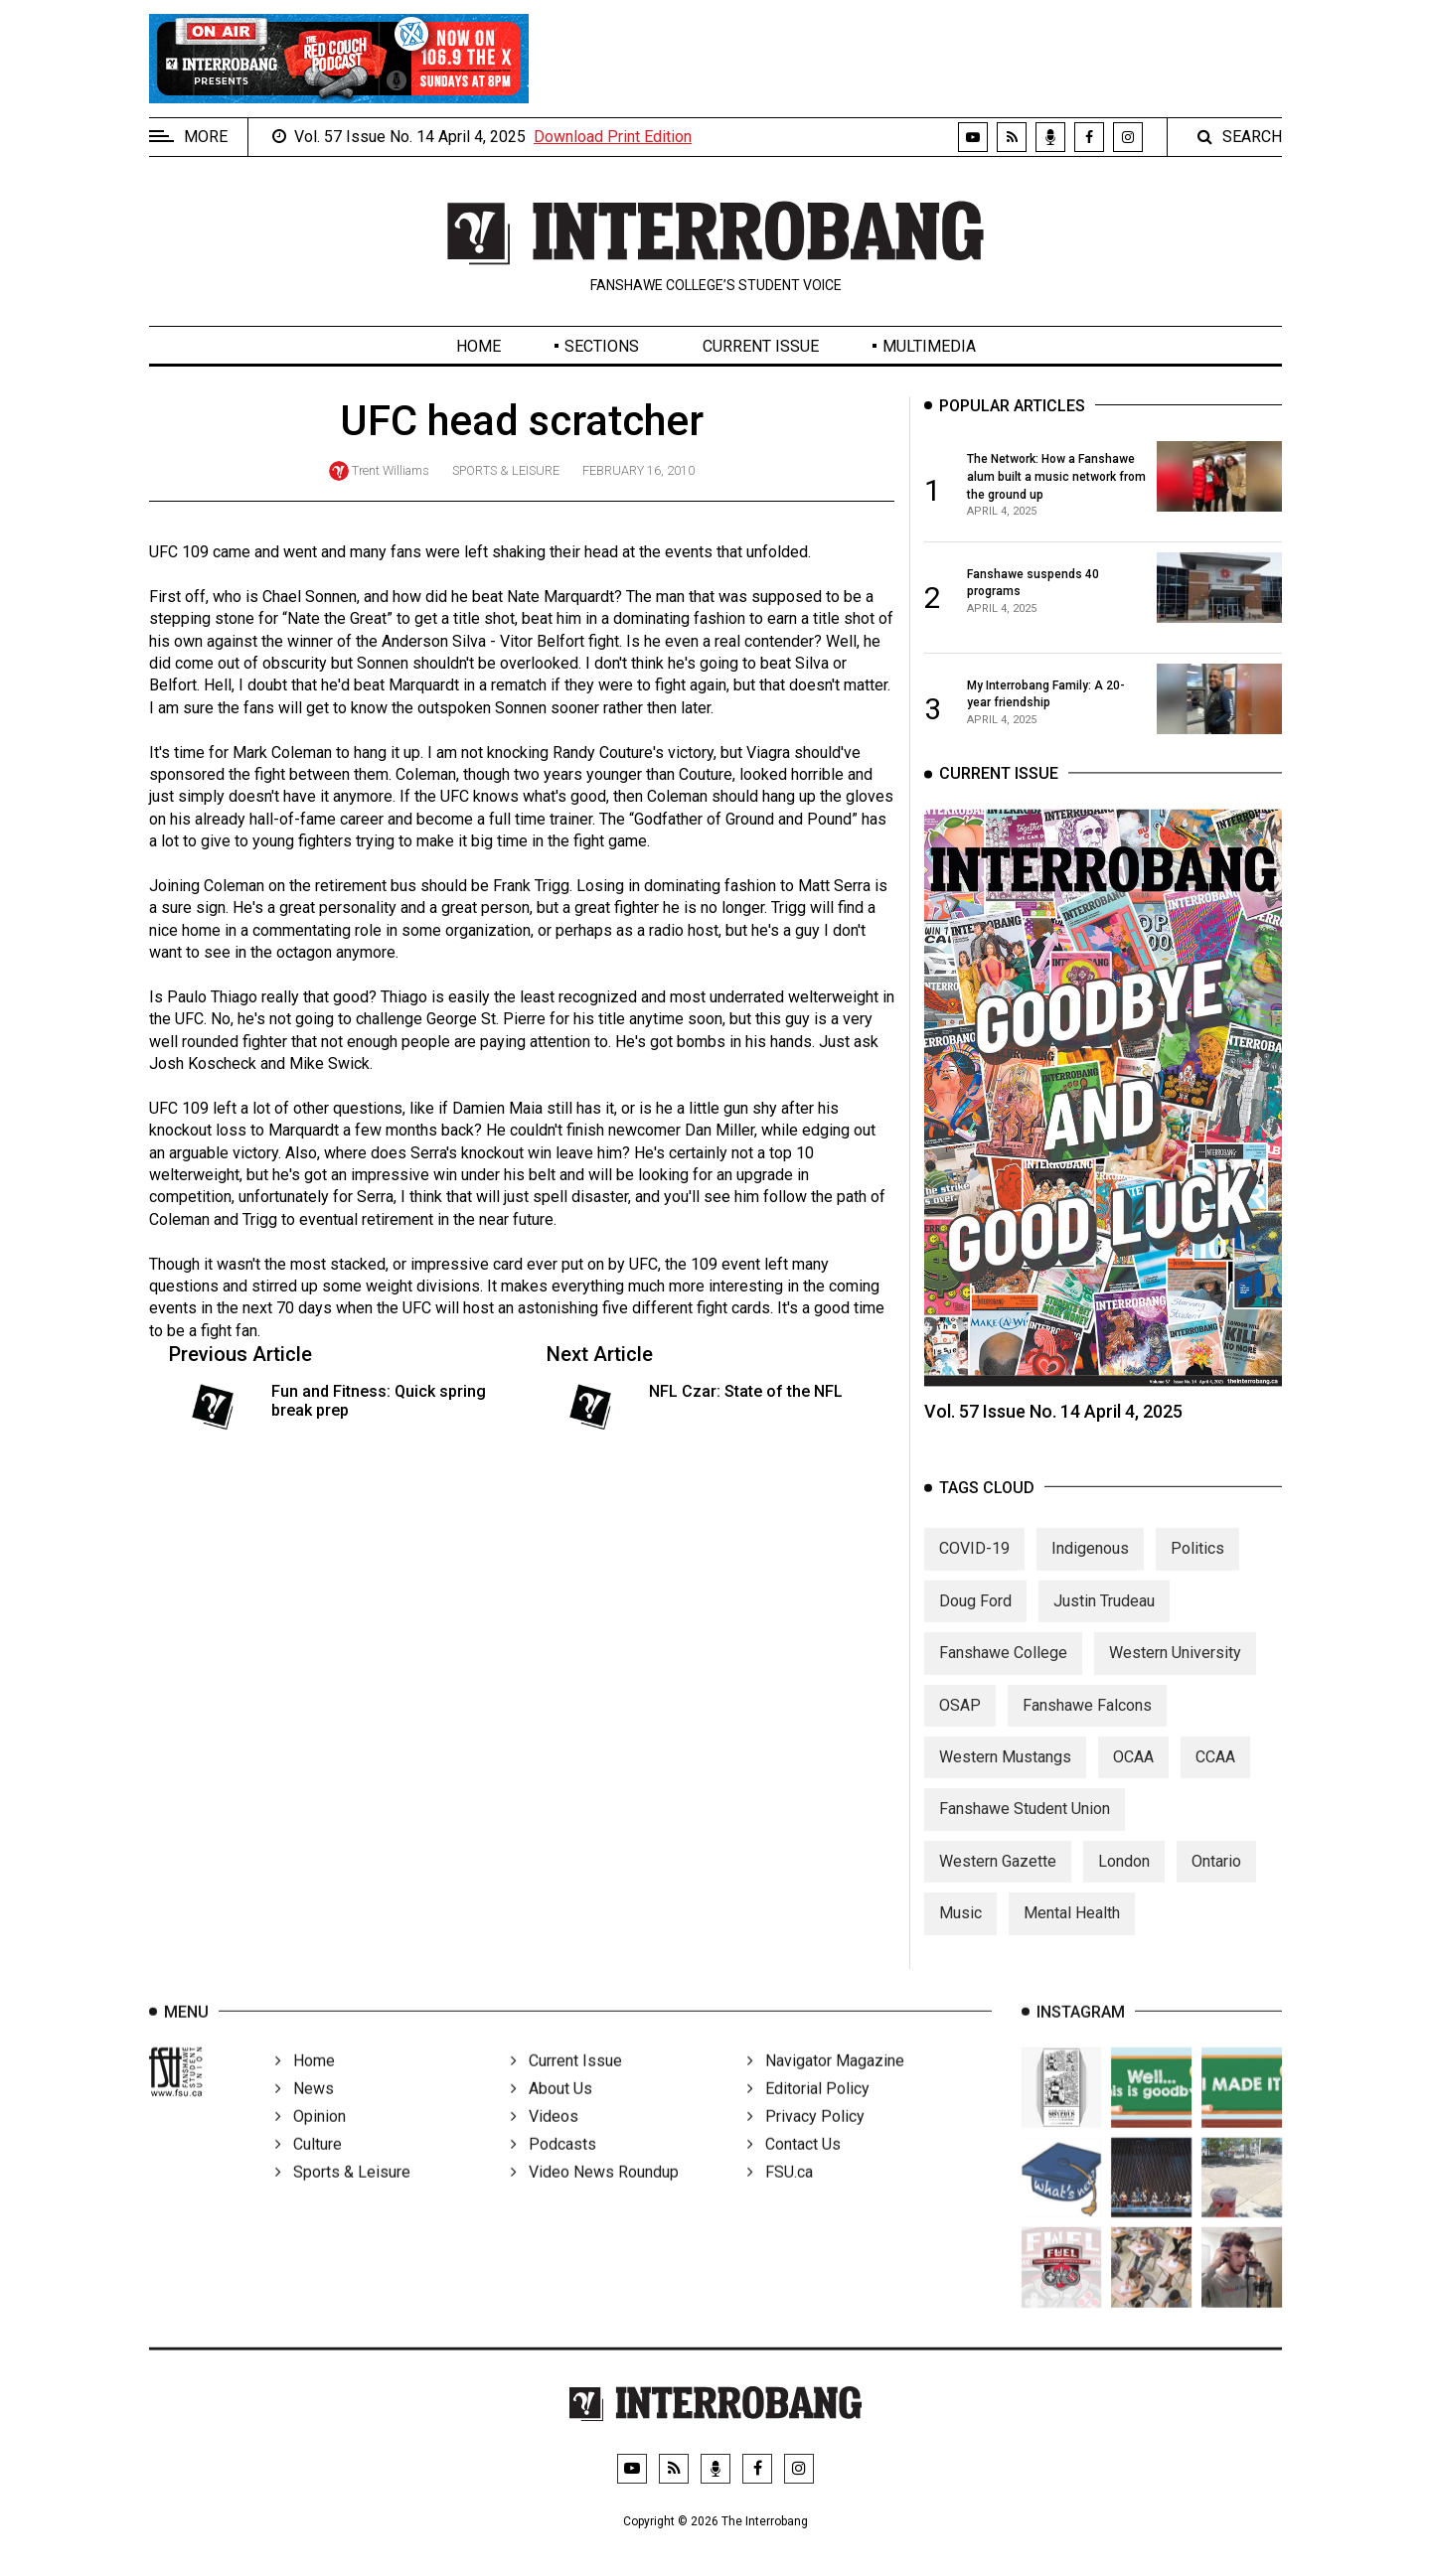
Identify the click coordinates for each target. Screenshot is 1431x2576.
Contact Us (794, 2168)
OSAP (960, 1722)
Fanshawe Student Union (1024, 1826)
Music (960, 1930)
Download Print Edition (613, 136)
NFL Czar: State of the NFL (746, 1391)
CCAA (1215, 1773)
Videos (544, 2140)
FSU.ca (780, 2196)
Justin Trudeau (1104, 1617)
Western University (1175, 1670)
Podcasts (553, 2168)
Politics (1197, 1566)
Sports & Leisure (505, 470)
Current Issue (761, 346)
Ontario (1216, 1878)
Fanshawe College (1003, 1670)
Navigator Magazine (825, 2084)
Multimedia (929, 346)
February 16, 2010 (638, 470)
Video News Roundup (595, 2196)
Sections (601, 346)
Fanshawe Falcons (1087, 1722)
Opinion (310, 2140)
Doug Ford (975, 1617)
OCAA (1133, 1773)
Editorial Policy (808, 2112)
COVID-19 (974, 1566)
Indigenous (1090, 1566)
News (304, 2112)
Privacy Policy (806, 2140)
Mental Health (1072, 1930)
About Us (551, 2112)
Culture (308, 2168)
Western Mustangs (1005, 1773)
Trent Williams (390, 470)
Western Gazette (997, 1878)
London (1124, 1878)
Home (478, 346)
